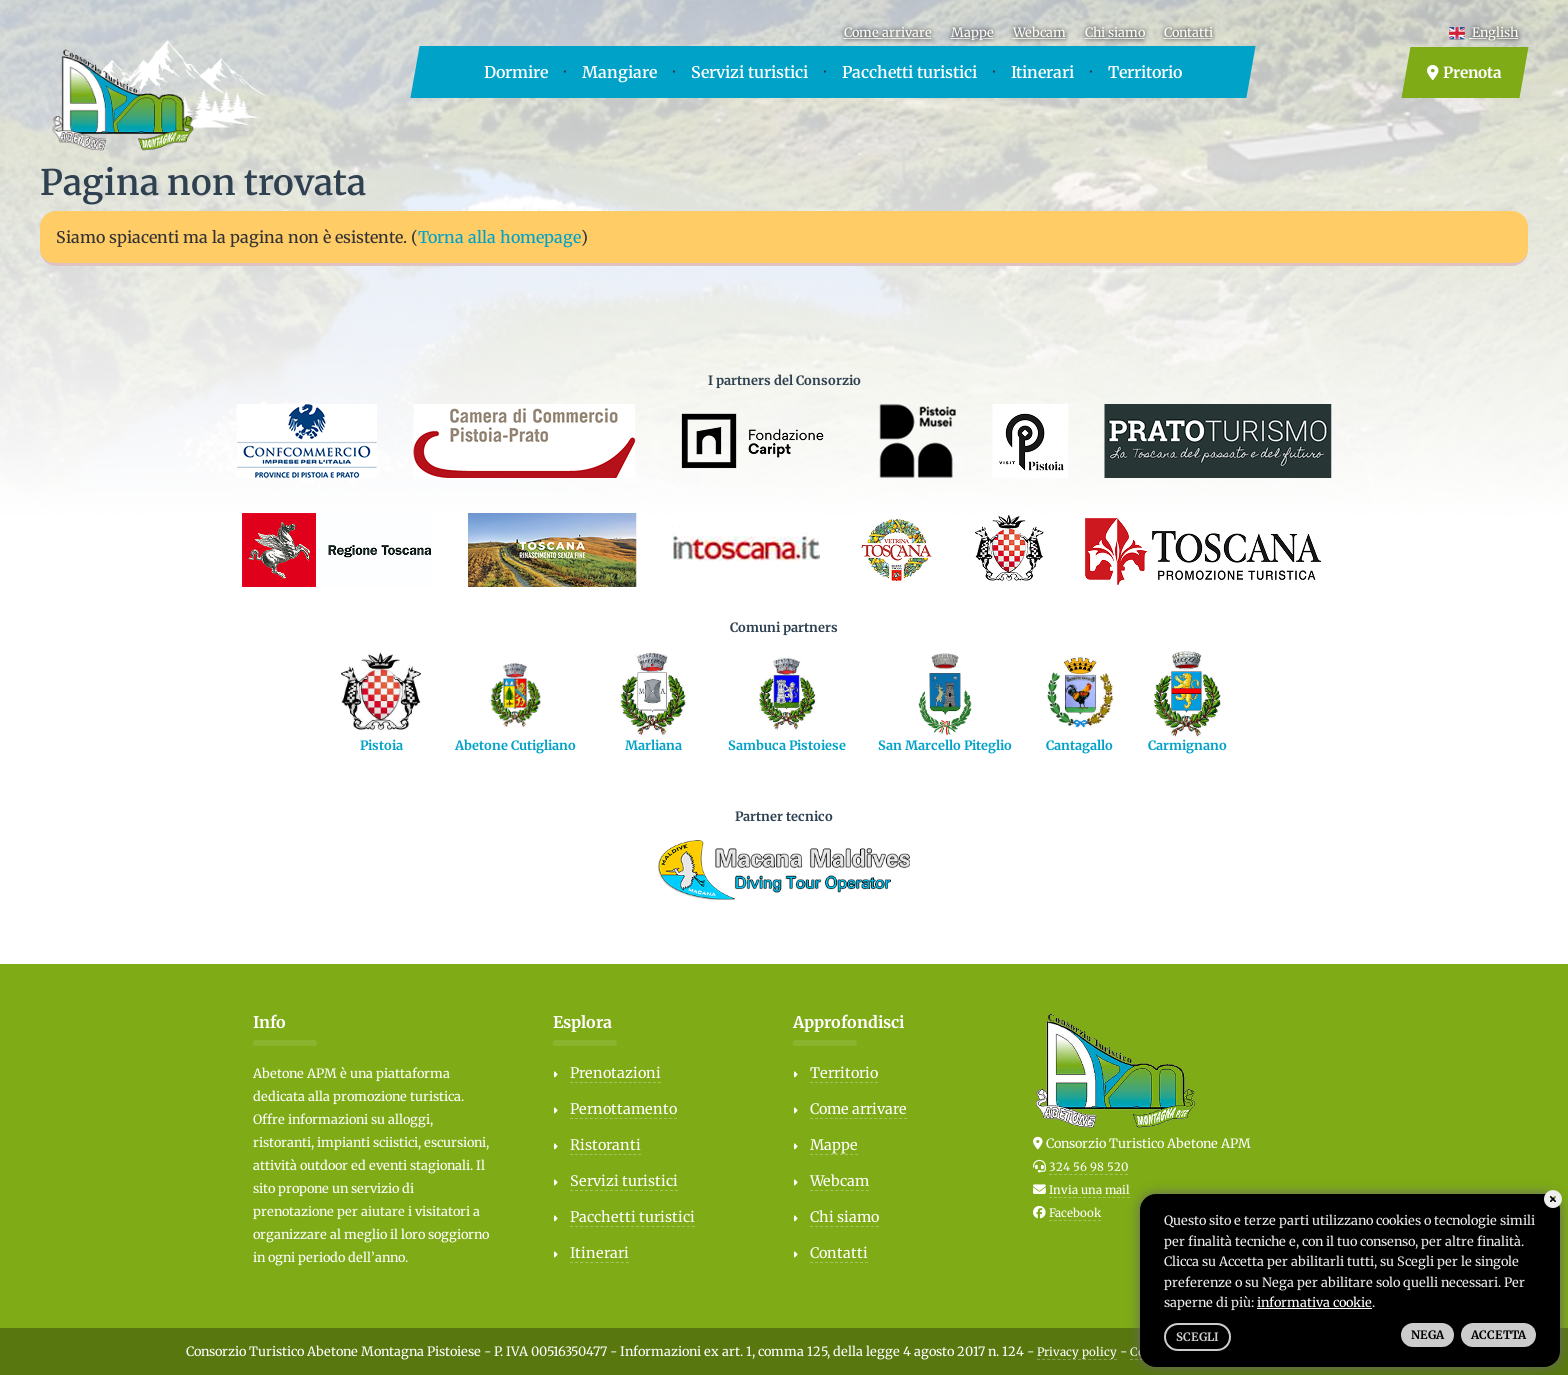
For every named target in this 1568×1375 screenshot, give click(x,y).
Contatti (1188, 32)
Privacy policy (1077, 1352)
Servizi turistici (749, 72)
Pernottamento (623, 1109)
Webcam (1039, 32)
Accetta (1498, 1335)
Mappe (972, 32)
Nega (1427, 1335)
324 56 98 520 (1088, 1167)
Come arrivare (888, 32)
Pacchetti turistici (909, 72)
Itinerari (1042, 72)
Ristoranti (605, 1145)
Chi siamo (1115, 32)
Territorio (1145, 72)
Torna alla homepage (499, 237)
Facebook (1075, 1213)
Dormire (516, 72)
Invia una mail (1089, 1190)
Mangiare (619, 72)
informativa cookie (1314, 1302)
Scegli (1197, 1337)
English (1483, 32)
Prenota (1464, 72)
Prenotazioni (615, 1073)
